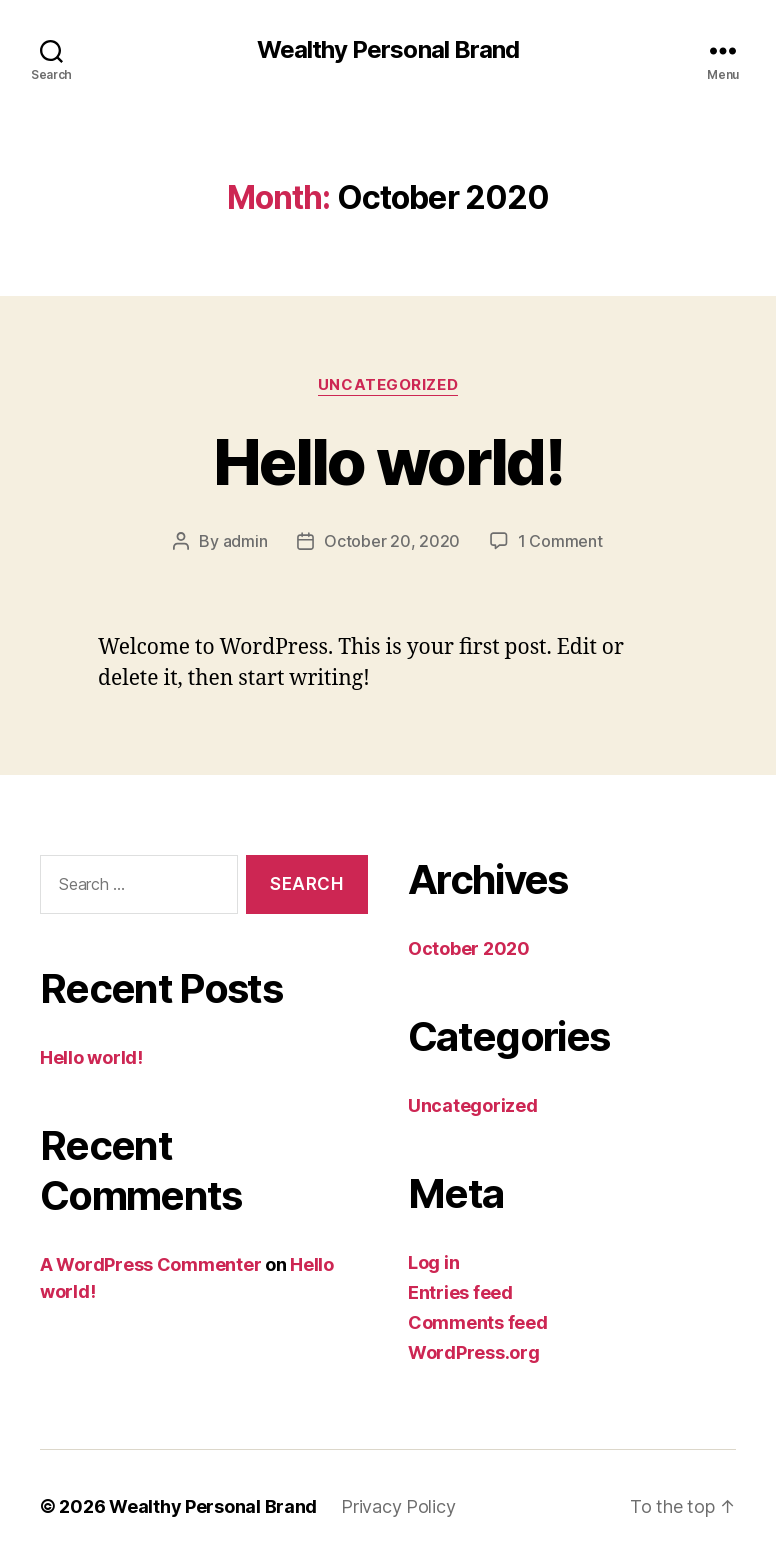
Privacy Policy (398, 1506)
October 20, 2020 (392, 541)
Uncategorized (388, 385)
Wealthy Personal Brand (387, 50)
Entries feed (460, 1292)
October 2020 (469, 948)
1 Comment (560, 541)
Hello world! (388, 461)
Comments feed (478, 1322)
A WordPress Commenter (150, 1264)
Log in (433, 1262)
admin (245, 541)
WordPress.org (474, 1352)
